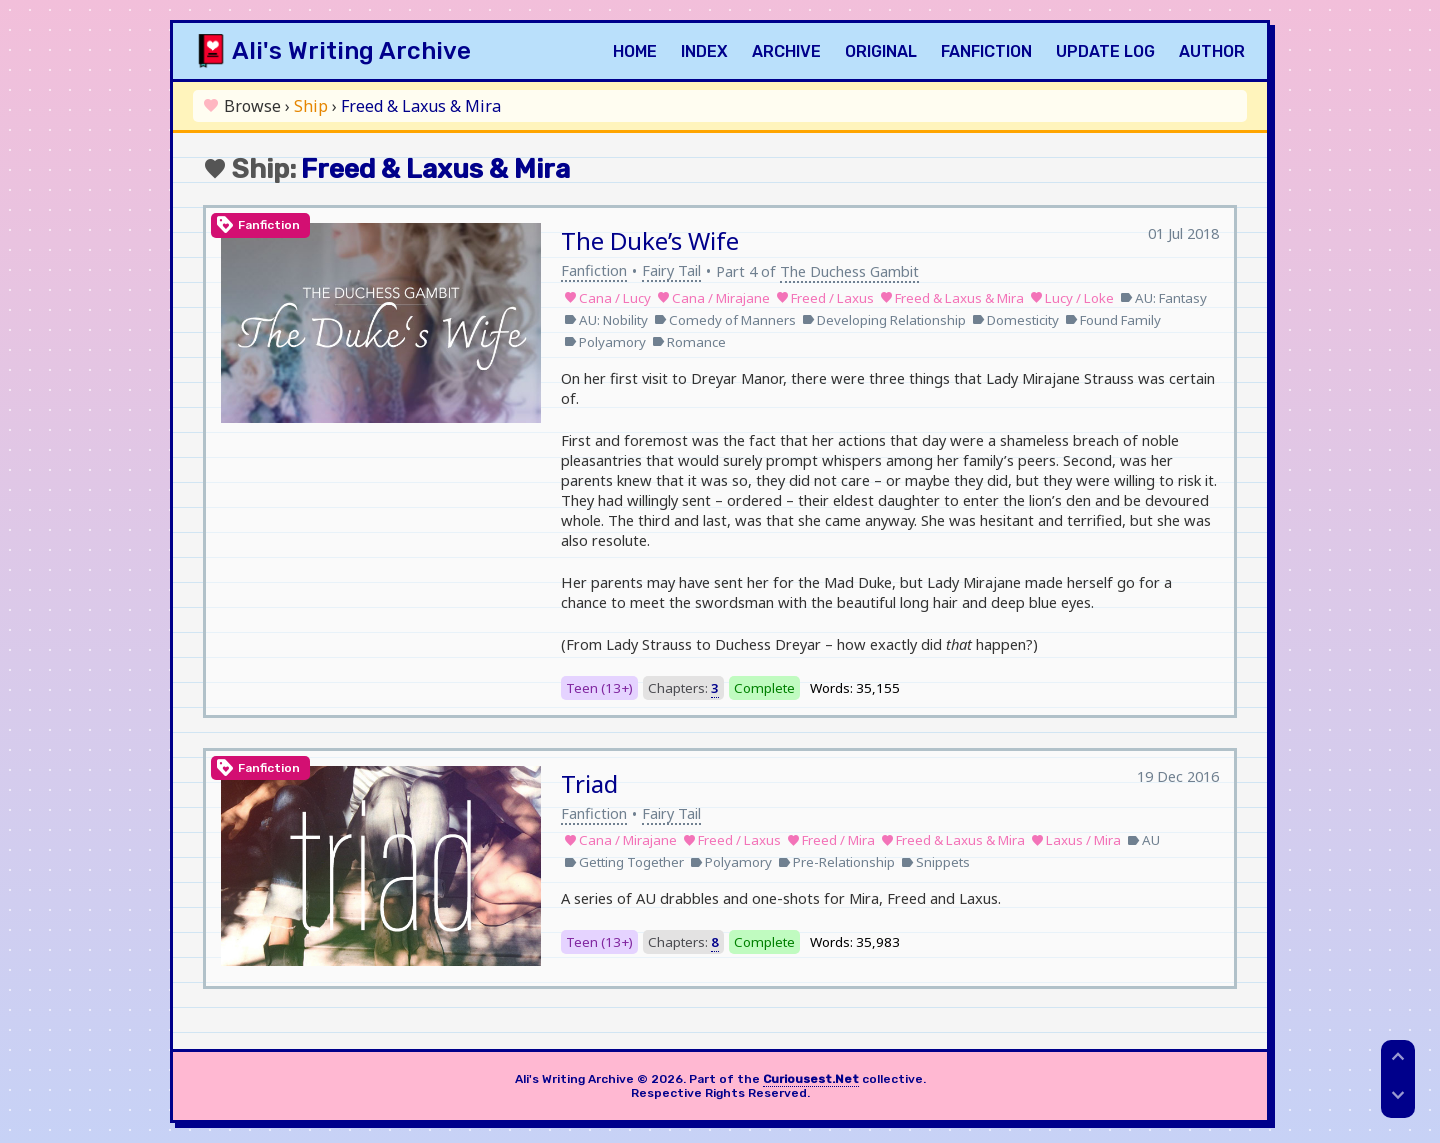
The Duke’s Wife (650, 240)
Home (635, 51)
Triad (589, 783)
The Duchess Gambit (849, 271)
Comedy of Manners (725, 320)
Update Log (1105, 51)
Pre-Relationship (836, 862)
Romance (689, 342)
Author (1212, 51)
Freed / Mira (831, 840)
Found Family (1113, 320)
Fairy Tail (671, 270)
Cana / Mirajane (713, 298)
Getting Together (624, 862)
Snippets (935, 862)
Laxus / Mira (1076, 840)
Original (881, 51)
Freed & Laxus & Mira (952, 298)
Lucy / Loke (1072, 298)
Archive (786, 51)
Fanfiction (986, 51)
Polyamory (605, 342)
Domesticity (1015, 320)
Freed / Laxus (825, 298)
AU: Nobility (606, 320)
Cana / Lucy (607, 298)
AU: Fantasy (1163, 298)
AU (1143, 840)
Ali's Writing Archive (351, 51)
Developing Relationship (884, 320)
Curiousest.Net (811, 1079)
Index (704, 51)
